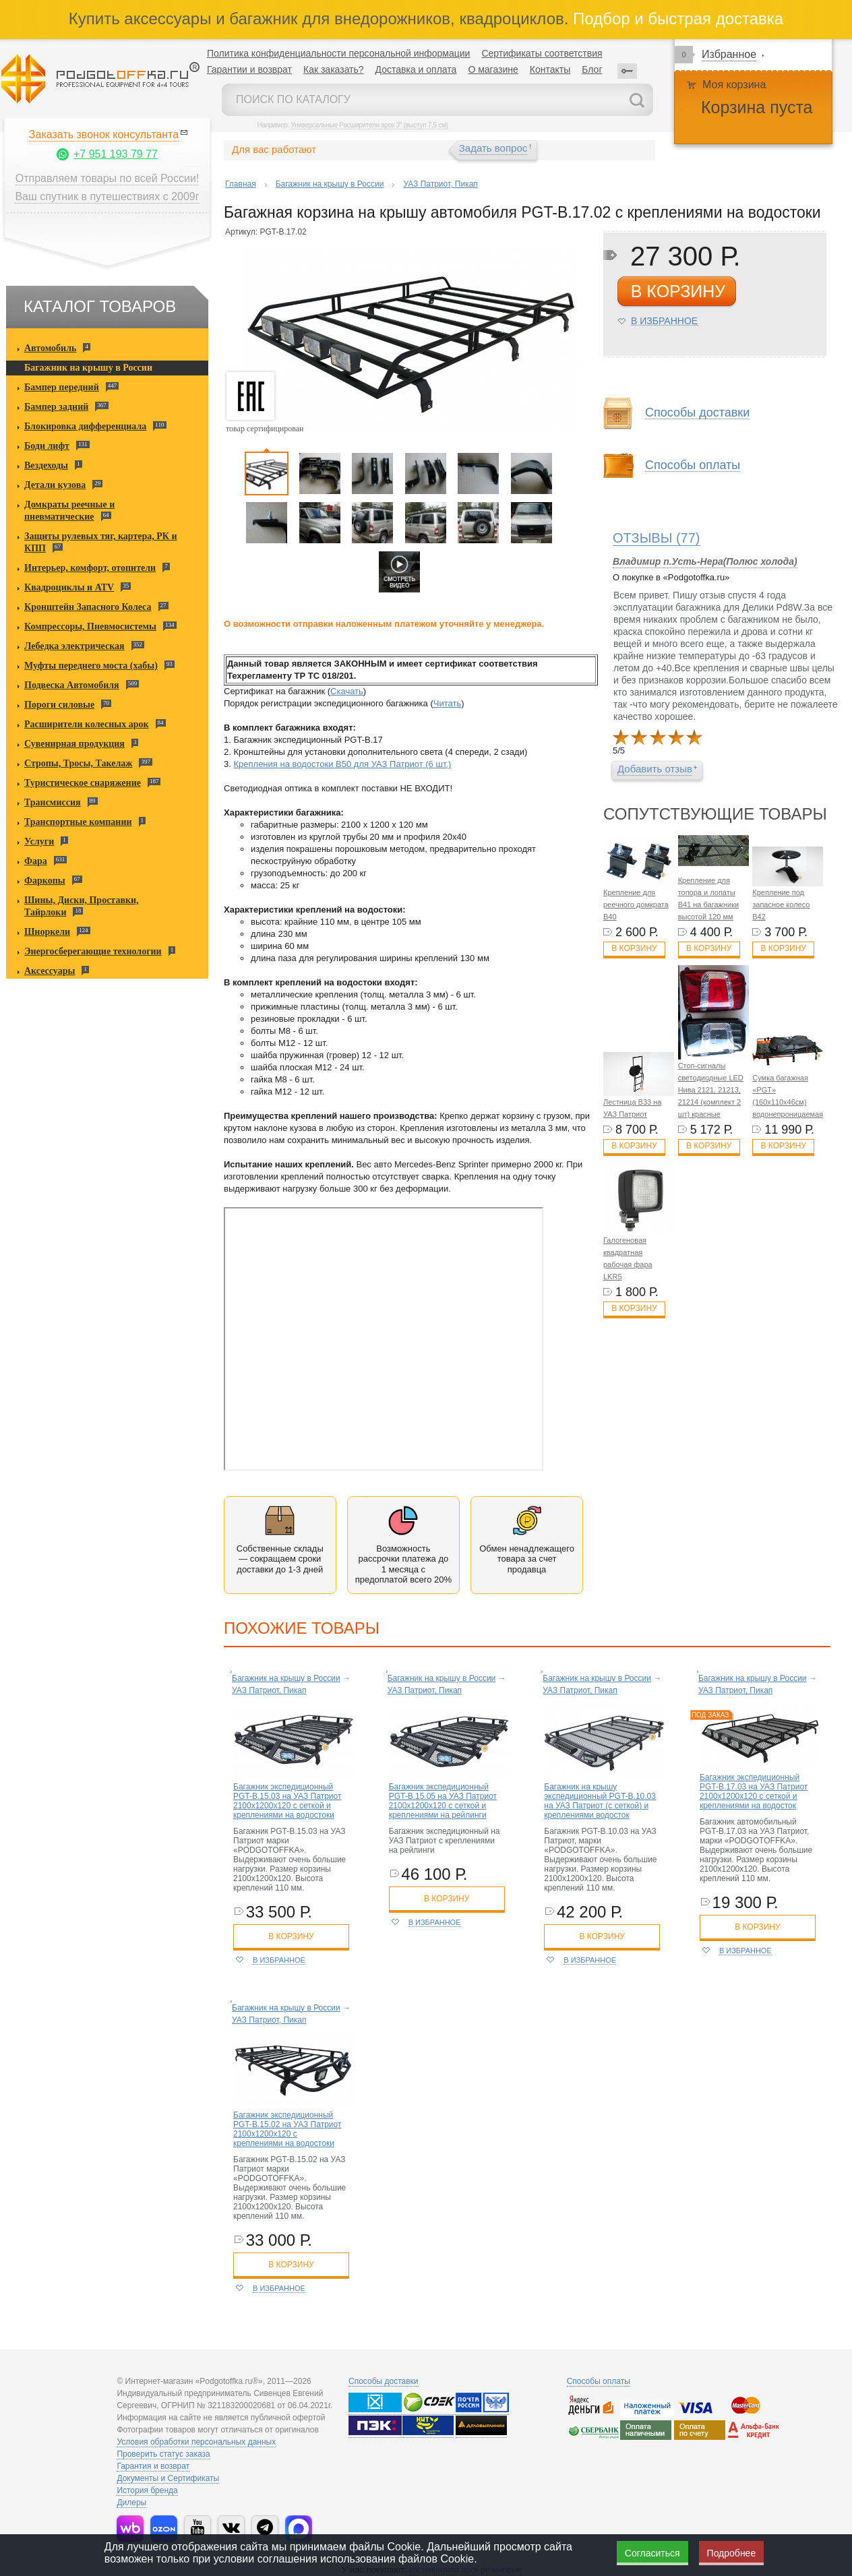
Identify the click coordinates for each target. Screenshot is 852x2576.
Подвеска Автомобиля (71, 685)
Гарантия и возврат (153, 2466)
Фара (35, 861)
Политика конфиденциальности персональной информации (338, 53)
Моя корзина (734, 84)
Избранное (729, 54)
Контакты (550, 69)
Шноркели (47, 932)
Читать (447, 703)
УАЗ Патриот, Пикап (440, 184)
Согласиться (652, 2553)
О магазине (493, 69)
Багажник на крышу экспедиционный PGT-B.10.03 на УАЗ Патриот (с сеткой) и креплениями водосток (600, 1801)
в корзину (678, 291)
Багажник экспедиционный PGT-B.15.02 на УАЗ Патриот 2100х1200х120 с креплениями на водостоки (287, 2129)
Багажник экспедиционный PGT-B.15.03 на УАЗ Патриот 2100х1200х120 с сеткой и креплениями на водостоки (287, 1801)
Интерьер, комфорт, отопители (90, 568)
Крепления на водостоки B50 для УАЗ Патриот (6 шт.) (342, 764)
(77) (656, 537)
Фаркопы (44, 881)
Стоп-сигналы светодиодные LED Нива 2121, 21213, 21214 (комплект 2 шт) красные (710, 1090)
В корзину (634, 948)
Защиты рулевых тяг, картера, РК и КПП (100, 542)
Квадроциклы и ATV (69, 587)
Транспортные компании (78, 822)
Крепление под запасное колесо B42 (781, 904)
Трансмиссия (52, 802)
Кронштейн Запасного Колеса (88, 607)
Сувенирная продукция (74, 744)
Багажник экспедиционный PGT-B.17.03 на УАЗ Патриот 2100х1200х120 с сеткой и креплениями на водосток (754, 1791)
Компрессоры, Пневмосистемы (90, 626)
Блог (592, 69)
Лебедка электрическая (74, 646)
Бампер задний (56, 407)
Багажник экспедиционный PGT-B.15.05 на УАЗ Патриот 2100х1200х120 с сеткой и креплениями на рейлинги (443, 1801)
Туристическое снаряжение (82, 783)
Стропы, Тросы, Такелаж (78, 763)
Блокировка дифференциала (85, 426)
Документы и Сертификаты (168, 2478)
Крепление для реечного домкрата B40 (636, 904)
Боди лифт (46, 446)
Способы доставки (697, 412)
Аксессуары (49, 971)
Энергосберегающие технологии (93, 951)
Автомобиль (50, 348)
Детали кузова (55, 485)
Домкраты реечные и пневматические (69, 510)
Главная (240, 184)
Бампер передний (61, 387)
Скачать (346, 691)
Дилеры (131, 2502)
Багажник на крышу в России (88, 368)
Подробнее (731, 2553)
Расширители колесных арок (86, 724)
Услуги (39, 841)
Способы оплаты (692, 465)
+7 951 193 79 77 (115, 154)
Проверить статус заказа (163, 2454)
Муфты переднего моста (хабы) (91, 666)
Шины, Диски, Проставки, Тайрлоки (81, 906)
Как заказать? (333, 69)
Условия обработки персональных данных (196, 2442)
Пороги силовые (59, 705)
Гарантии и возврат (249, 69)
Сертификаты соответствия (541, 53)
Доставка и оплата (416, 69)
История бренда (147, 2490)
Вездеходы (46, 465)
